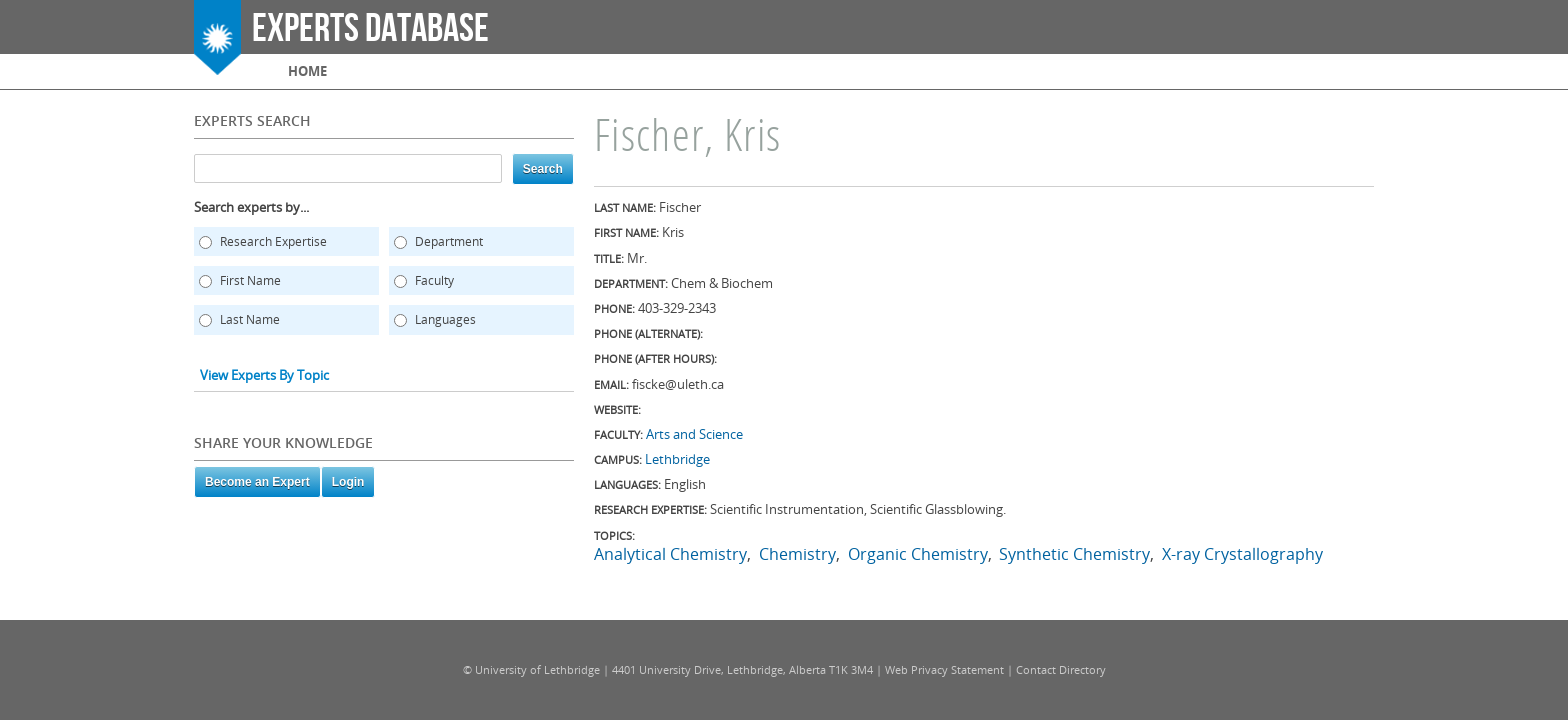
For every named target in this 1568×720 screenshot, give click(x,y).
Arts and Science (694, 434)
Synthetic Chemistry (1074, 554)
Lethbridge (677, 459)
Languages (445, 319)
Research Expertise (273, 241)
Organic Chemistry (918, 554)
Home (307, 71)
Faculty (434, 280)
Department (449, 241)
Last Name (250, 319)
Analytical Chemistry (670, 554)
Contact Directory (1061, 669)
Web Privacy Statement (944, 669)
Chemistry (797, 554)
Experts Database (370, 29)
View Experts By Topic (264, 375)
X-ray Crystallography (1242, 554)
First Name (250, 280)
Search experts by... (251, 207)
